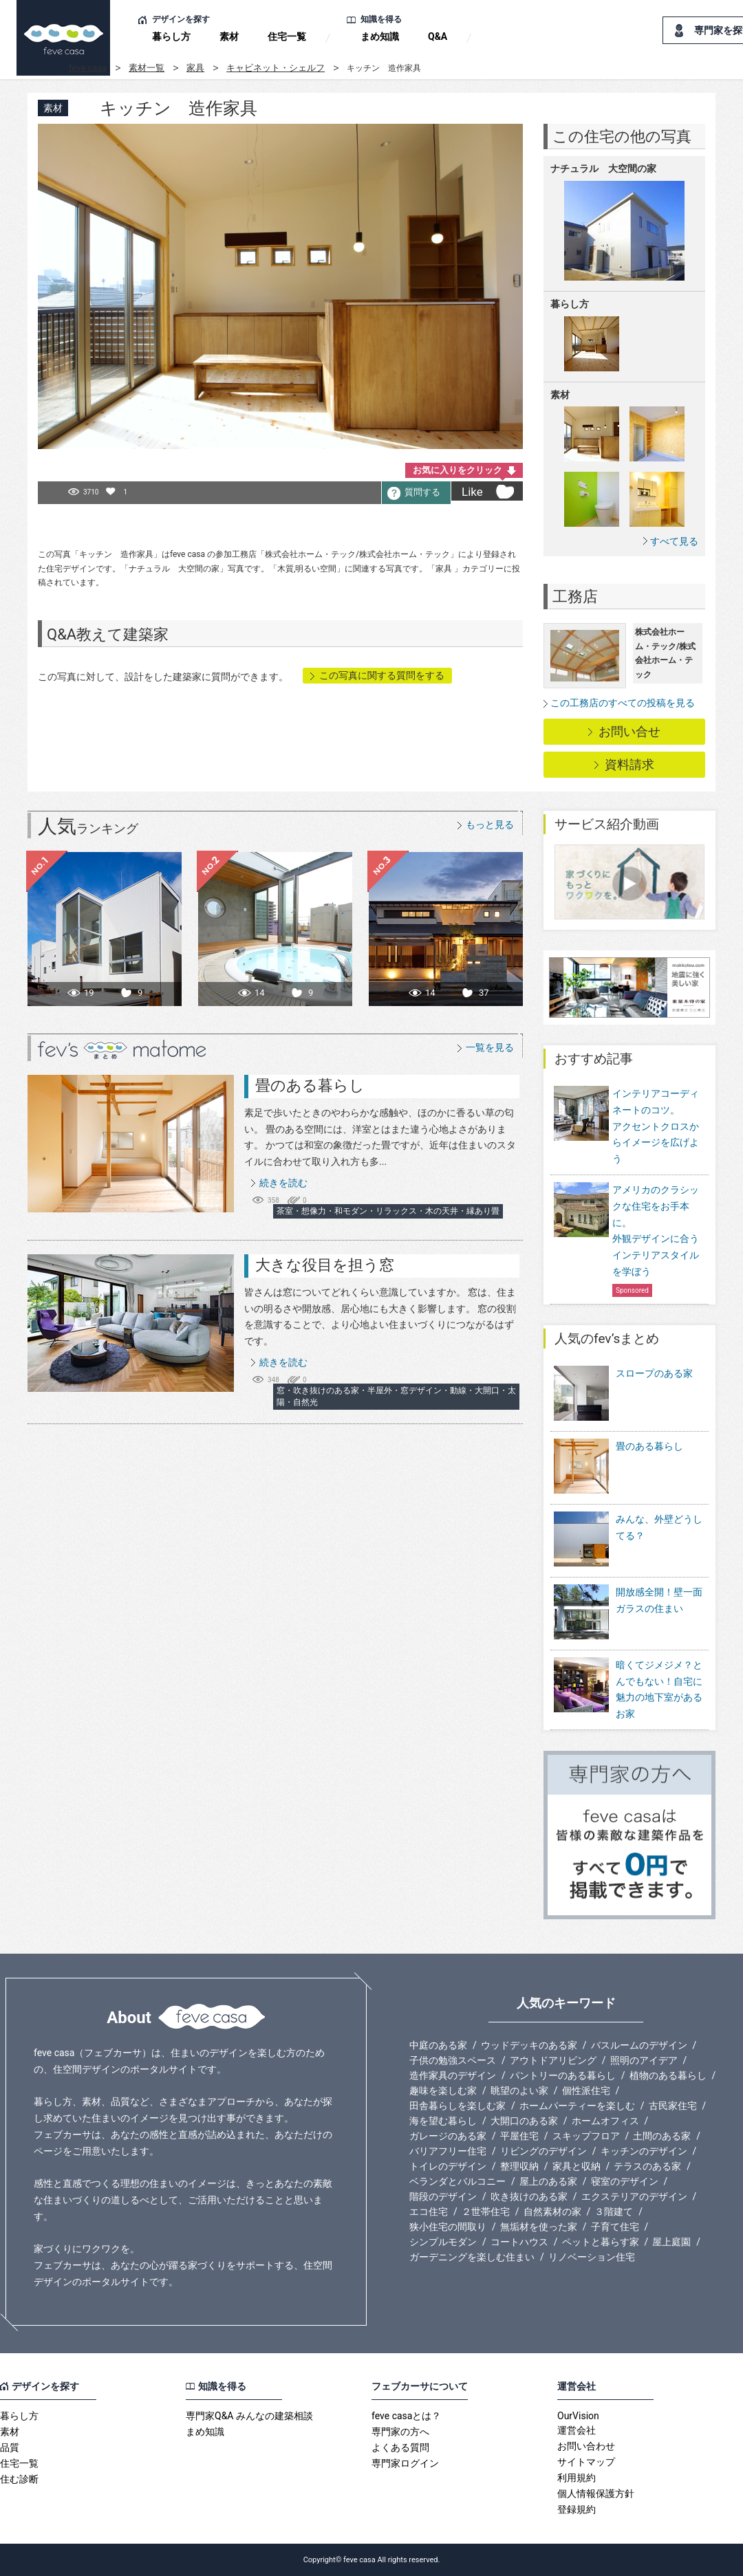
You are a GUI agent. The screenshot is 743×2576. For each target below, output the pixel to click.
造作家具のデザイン (452, 2075)
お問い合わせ (586, 2446)
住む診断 (19, 2479)
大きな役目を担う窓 (324, 1265)
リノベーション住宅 (591, 2256)
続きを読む (283, 1182)
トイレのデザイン (447, 2166)
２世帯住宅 (486, 2211)
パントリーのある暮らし (563, 2075)
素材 (229, 36)
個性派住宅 (586, 2090)
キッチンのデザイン (644, 2151)
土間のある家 (662, 2135)
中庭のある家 (438, 2045)
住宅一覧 (287, 36)
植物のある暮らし (668, 2075)
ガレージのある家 (447, 2135)
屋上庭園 (671, 2241)
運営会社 (576, 2430)
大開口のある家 (524, 2120)
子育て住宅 (615, 2226)
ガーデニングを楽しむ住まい (472, 2256)
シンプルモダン (443, 2241)
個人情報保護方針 (595, 2493)
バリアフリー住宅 (447, 2151)
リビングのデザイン (543, 2151)
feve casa (88, 68)
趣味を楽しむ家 (443, 2090)
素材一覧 (146, 68)
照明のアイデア (644, 2060)
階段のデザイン (443, 2196)
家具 (195, 68)
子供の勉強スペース (452, 2060)
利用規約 (576, 2477)
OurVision (578, 2415)
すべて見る (674, 541)
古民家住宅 (673, 2105)
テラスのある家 (647, 2166)
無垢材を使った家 (538, 2226)
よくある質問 (400, 2447)
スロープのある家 (623, 1394)
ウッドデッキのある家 (529, 2045)
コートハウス (519, 2241)
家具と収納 (576, 2166)
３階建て (613, 2211)
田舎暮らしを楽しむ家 (457, 2105)
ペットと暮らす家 (600, 2241)
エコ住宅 (428, 2211)
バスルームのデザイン (639, 2045)
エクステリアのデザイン (634, 2196)
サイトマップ (586, 2461)
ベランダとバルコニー (457, 2181)
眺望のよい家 (519, 2090)
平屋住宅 (519, 2135)
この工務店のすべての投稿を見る (622, 702)
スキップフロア (586, 2135)
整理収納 (519, 2166)
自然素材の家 (552, 2211)
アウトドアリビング (553, 2060)
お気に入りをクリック (457, 470)
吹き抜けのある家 (529, 2196)
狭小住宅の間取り (447, 2226)
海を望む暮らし (443, 2120)
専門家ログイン (405, 2463)
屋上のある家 (548, 2181)
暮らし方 (171, 36)
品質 (9, 2447)
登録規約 (576, 2509)
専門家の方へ (400, 2431)
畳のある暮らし (310, 1085)
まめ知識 (379, 36)
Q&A (437, 36)
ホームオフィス (605, 2120)
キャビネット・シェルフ (275, 68)
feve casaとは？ (406, 2415)
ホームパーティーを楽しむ (577, 2105)
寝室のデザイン (624, 2181)
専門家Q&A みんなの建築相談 (249, 2415)
